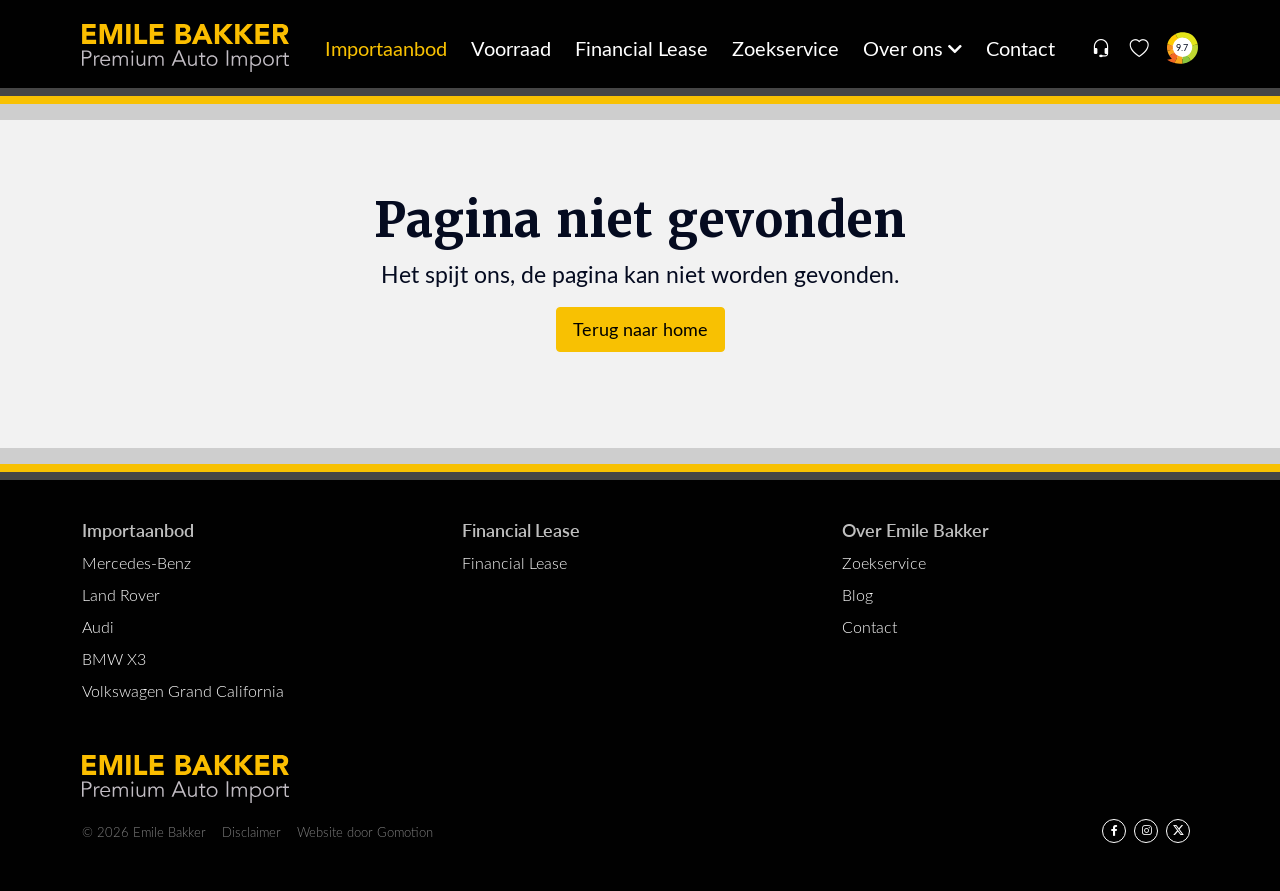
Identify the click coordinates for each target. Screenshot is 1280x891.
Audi (98, 626)
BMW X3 (114, 658)
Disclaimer (251, 831)
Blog (857, 594)
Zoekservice (785, 47)
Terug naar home (640, 329)
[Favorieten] (1139, 48)
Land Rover (121, 594)
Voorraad (511, 47)
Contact (1020, 47)
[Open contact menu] (1100, 48)
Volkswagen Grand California (183, 690)
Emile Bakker (185, 48)
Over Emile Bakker (915, 529)
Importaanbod (386, 47)
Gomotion (405, 831)
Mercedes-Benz (136, 562)
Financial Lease (641, 47)
